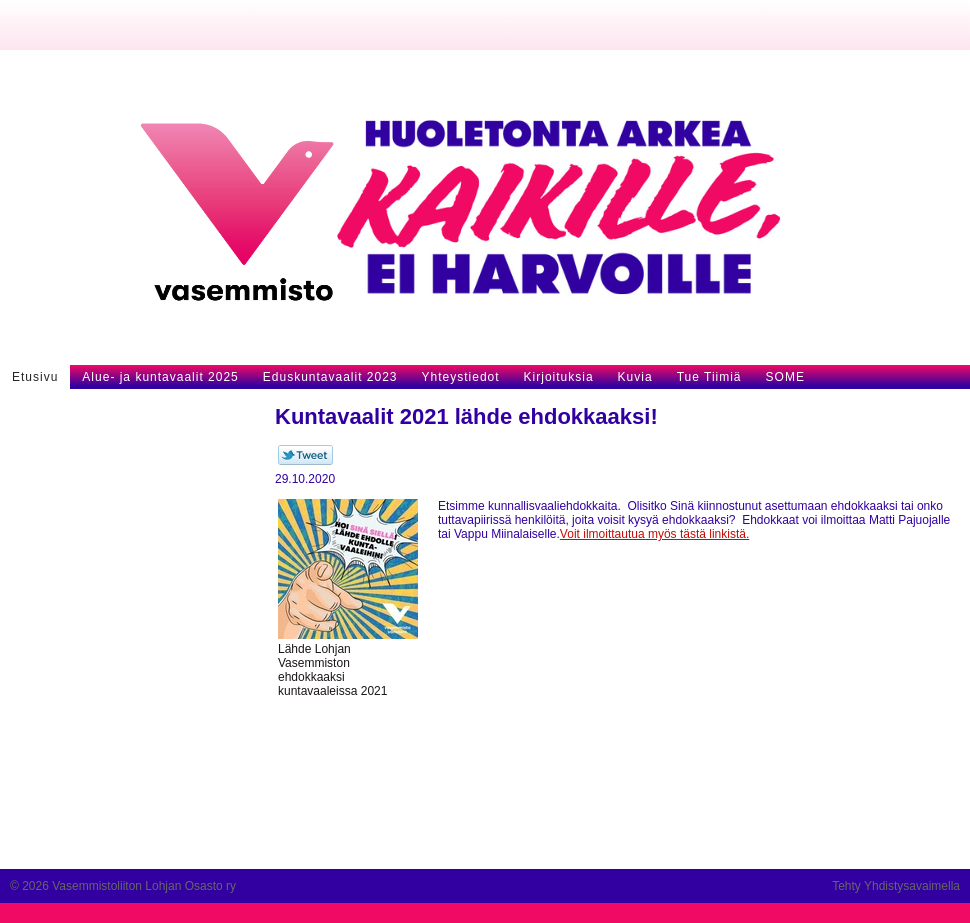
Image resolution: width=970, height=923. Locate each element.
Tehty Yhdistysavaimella (896, 886)
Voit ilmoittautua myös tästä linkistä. (654, 534)
